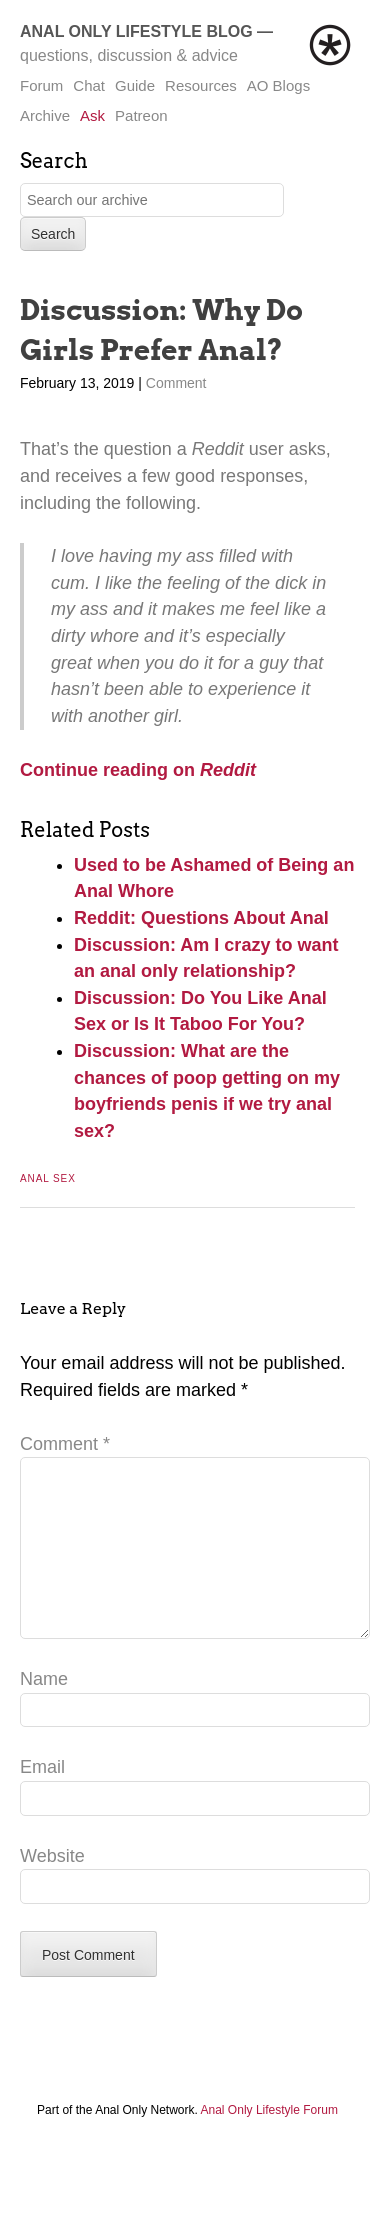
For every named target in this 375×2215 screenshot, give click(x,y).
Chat (89, 85)
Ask (92, 115)
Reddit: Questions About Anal (201, 918)
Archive (45, 115)
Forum (41, 85)
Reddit (228, 770)
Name (44, 1711)
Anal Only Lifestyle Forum (269, 2142)
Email (42, 1799)
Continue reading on (110, 770)
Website (52, 1888)
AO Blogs (278, 85)
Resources (201, 85)
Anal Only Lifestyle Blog (136, 31)
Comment (176, 383)
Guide (135, 85)
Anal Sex (48, 1178)
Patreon (141, 115)
